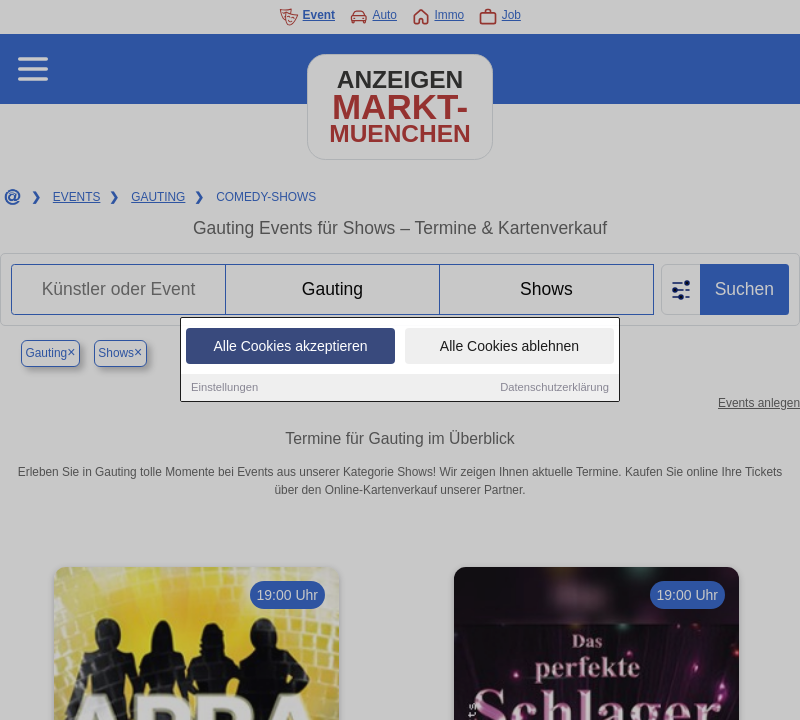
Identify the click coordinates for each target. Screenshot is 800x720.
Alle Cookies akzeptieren (290, 348)
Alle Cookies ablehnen (509, 348)
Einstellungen (224, 389)
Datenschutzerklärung (554, 389)
